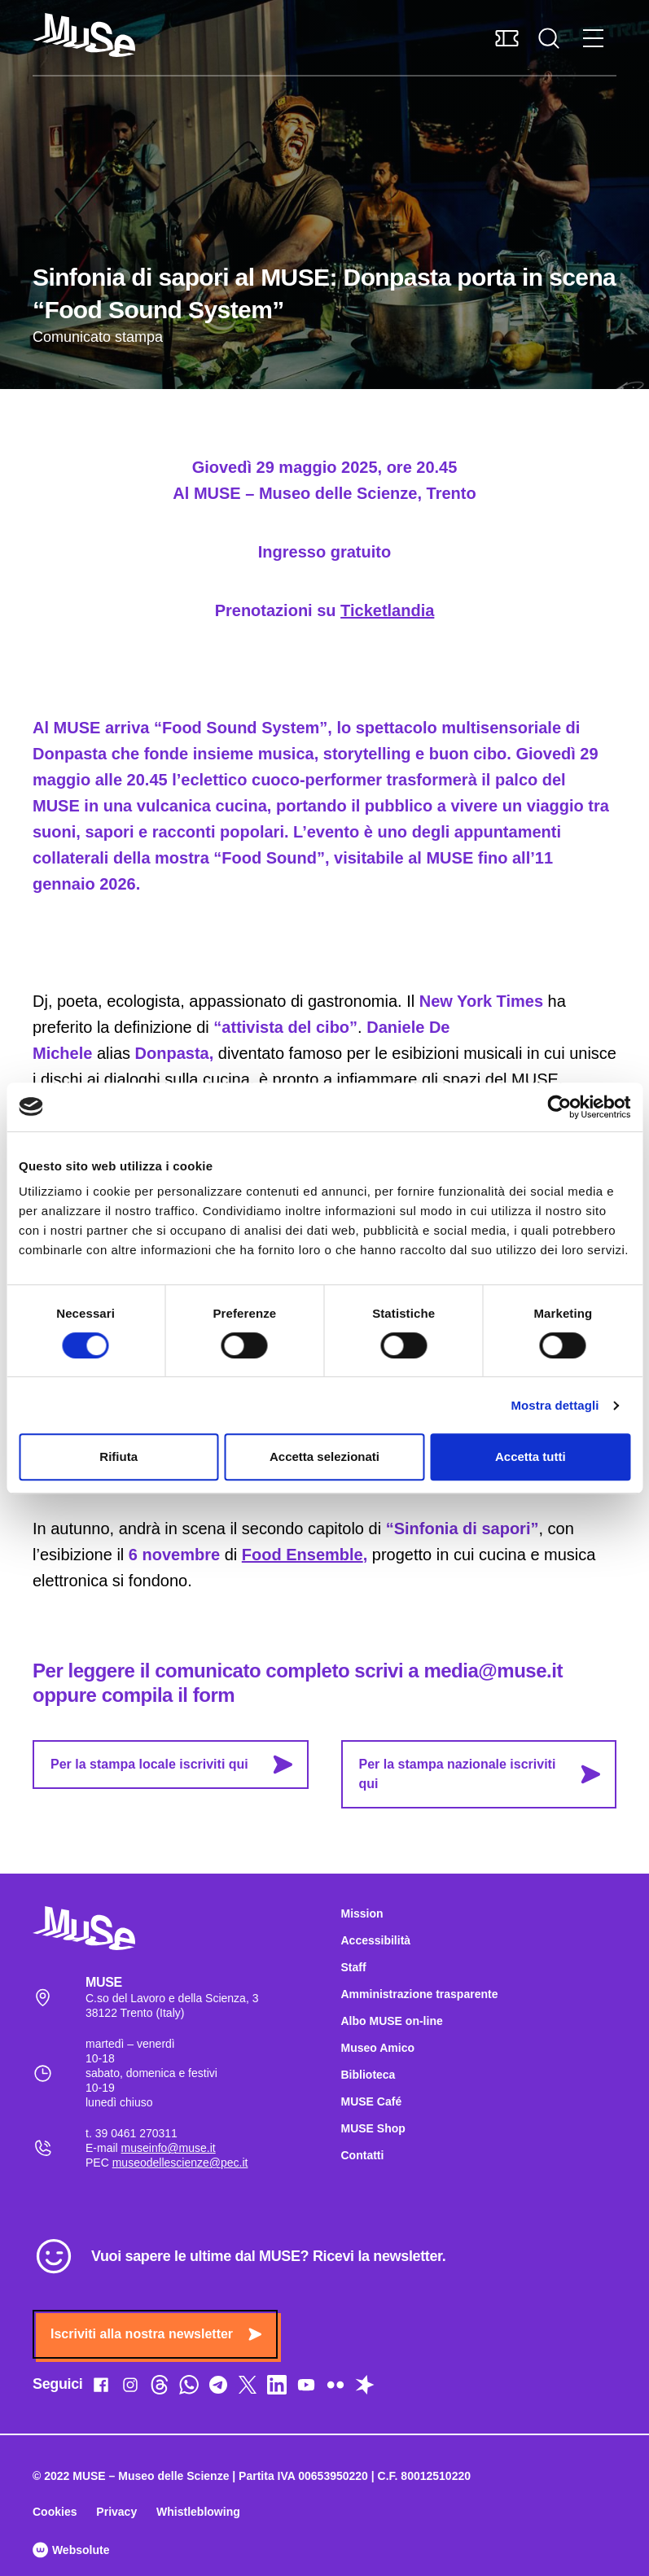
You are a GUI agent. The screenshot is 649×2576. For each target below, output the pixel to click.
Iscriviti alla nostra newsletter (155, 2334)
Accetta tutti (530, 1456)
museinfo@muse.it (168, 2147)
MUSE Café (371, 2101)
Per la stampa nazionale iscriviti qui (480, 1774)
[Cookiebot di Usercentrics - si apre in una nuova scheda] (559, 1107)
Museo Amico (378, 2047)
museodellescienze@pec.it (180, 2162)
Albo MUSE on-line (392, 2020)
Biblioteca (368, 2074)
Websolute (71, 2550)
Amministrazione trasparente (419, 1994)
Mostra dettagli (555, 1405)
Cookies (55, 2511)
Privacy (116, 2511)
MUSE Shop (373, 2128)
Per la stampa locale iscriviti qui (171, 1764)
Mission (362, 1913)
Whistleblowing (198, 2511)
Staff (353, 1967)
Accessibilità (376, 1940)
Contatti (362, 2155)
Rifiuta (118, 1456)
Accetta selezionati (324, 1456)
